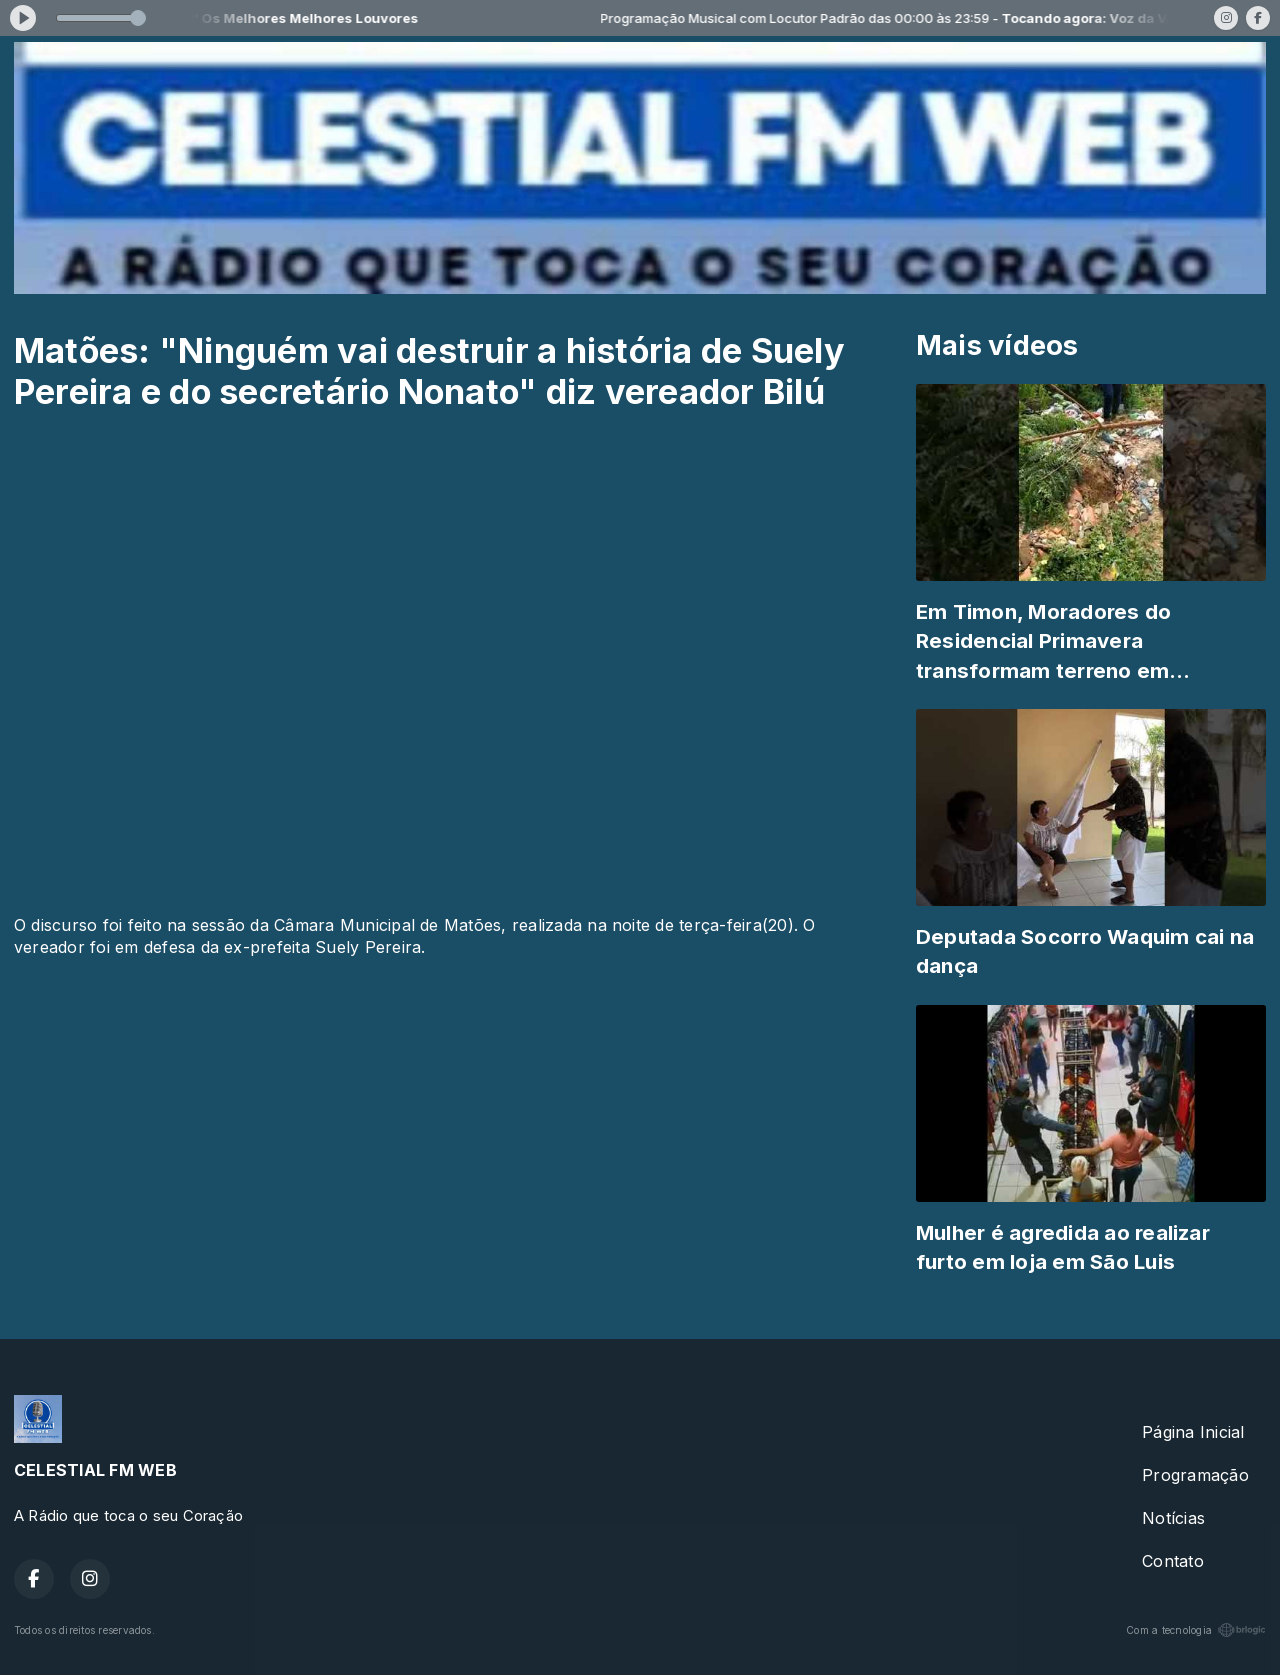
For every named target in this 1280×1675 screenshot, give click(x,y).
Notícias (1173, 1518)
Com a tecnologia (1196, 1630)
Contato (1173, 1561)
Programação (1195, 1475)
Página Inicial (1193, 1432)
